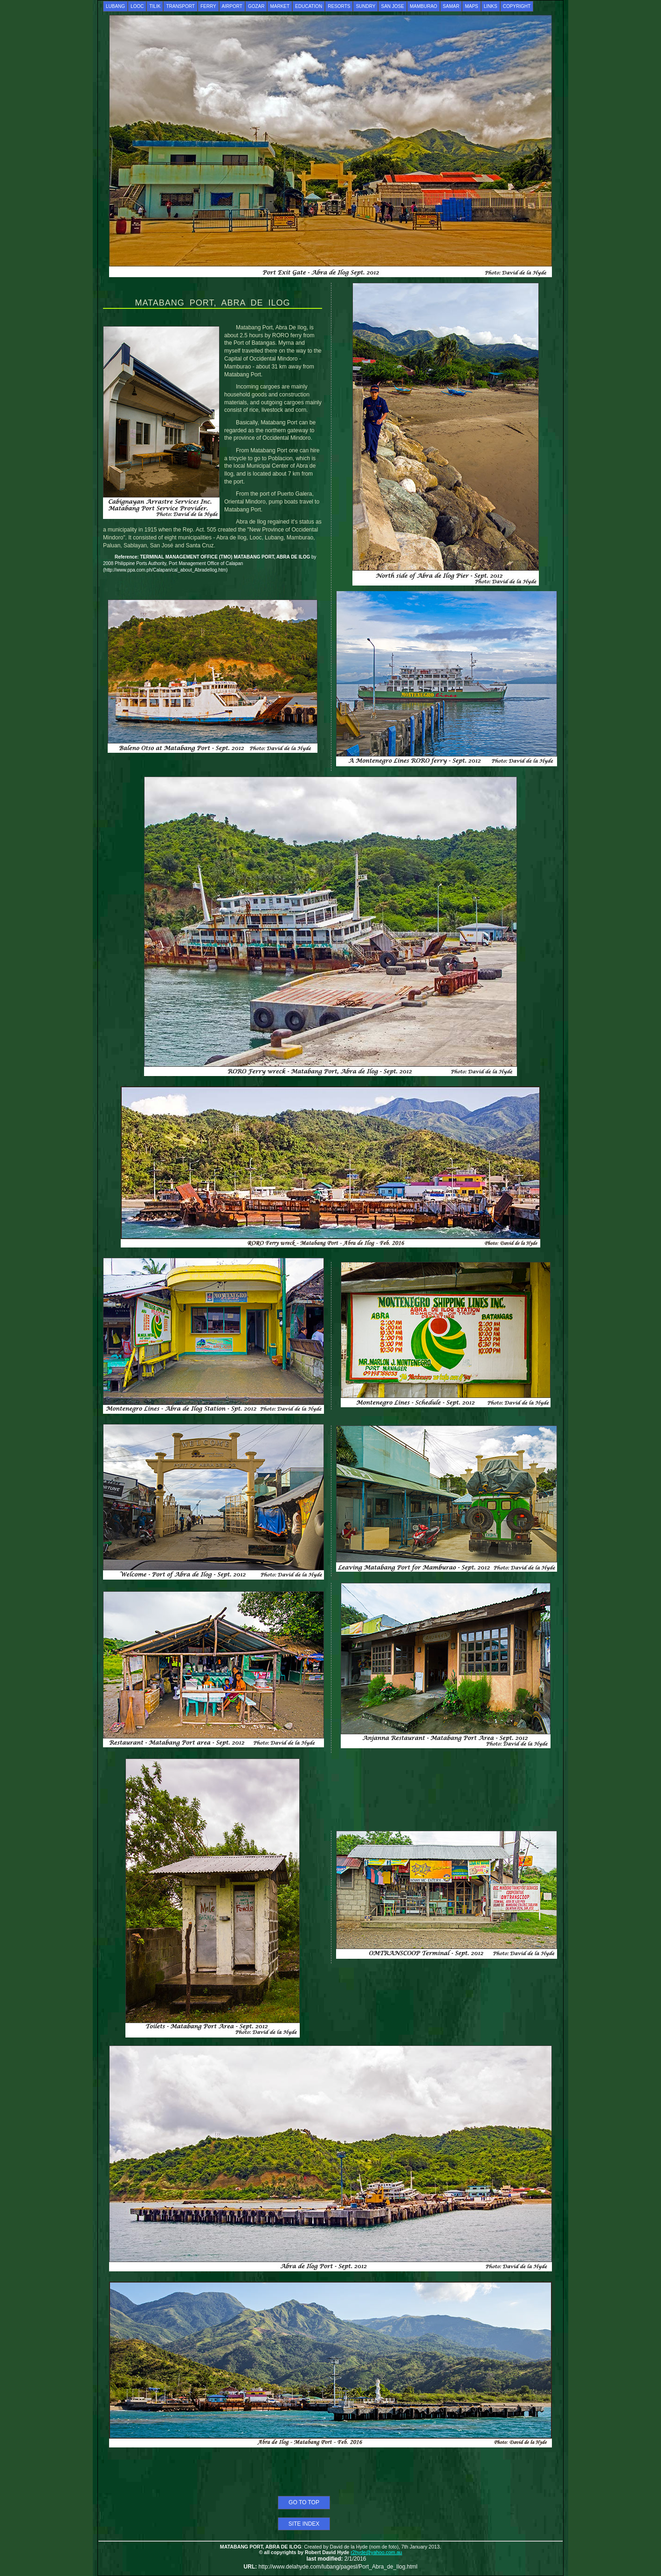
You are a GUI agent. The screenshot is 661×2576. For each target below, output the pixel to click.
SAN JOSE (392, 6)
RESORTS (339, 6)
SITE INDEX (304, 2524)
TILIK (154, 6)
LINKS (490, 6)
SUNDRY (365, 6)
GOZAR (256, 6)
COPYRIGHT (516, 6)
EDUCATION (308, 6)
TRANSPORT (180, 6)
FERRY (208, 6)
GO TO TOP (304, 2502)
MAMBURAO (423, 6)
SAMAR (451, 6)
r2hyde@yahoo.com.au (376, 2552)
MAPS (471, 6)
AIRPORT (232, 6)
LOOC (137, 6)
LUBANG (115, 6)
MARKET (279, 6)
